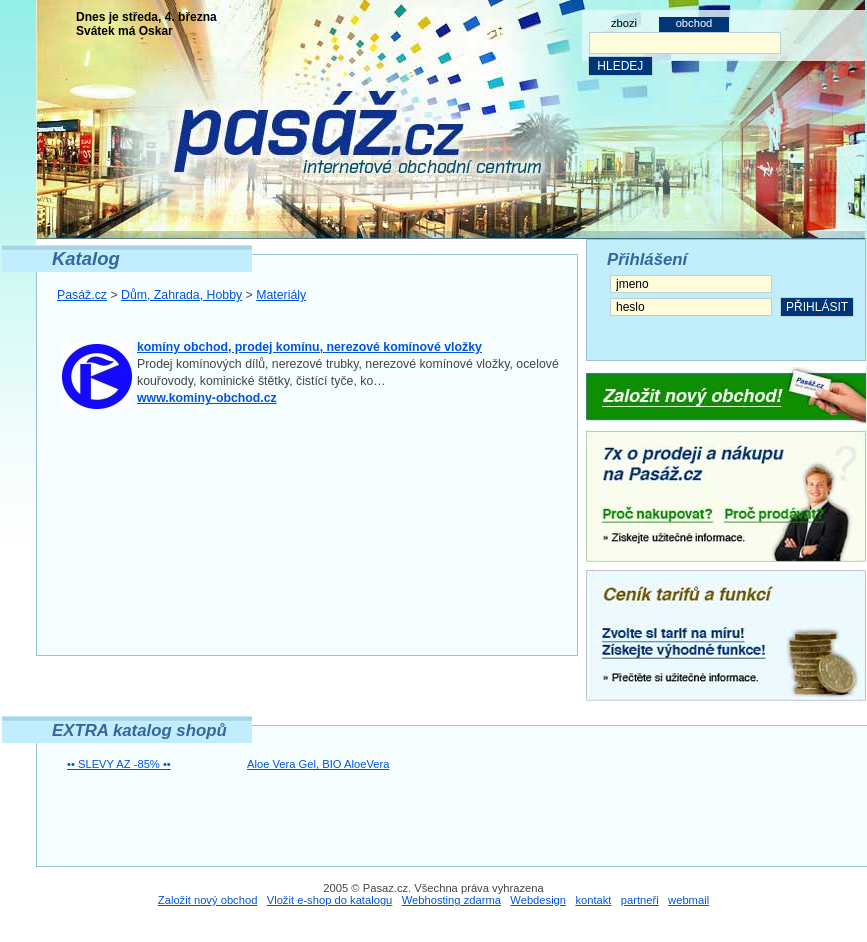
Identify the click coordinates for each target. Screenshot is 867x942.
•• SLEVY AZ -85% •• (119, 764)
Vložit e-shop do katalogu (330, 900)
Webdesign (538, 900)
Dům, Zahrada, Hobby (181, 295)
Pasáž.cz (82, 295)
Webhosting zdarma (451, 900)
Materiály (281, 295)
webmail (688, 900)
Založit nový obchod (208, 900)
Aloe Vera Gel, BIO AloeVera (318, 764)
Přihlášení (647, 259)
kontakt (593, 900)
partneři (640, 900)
